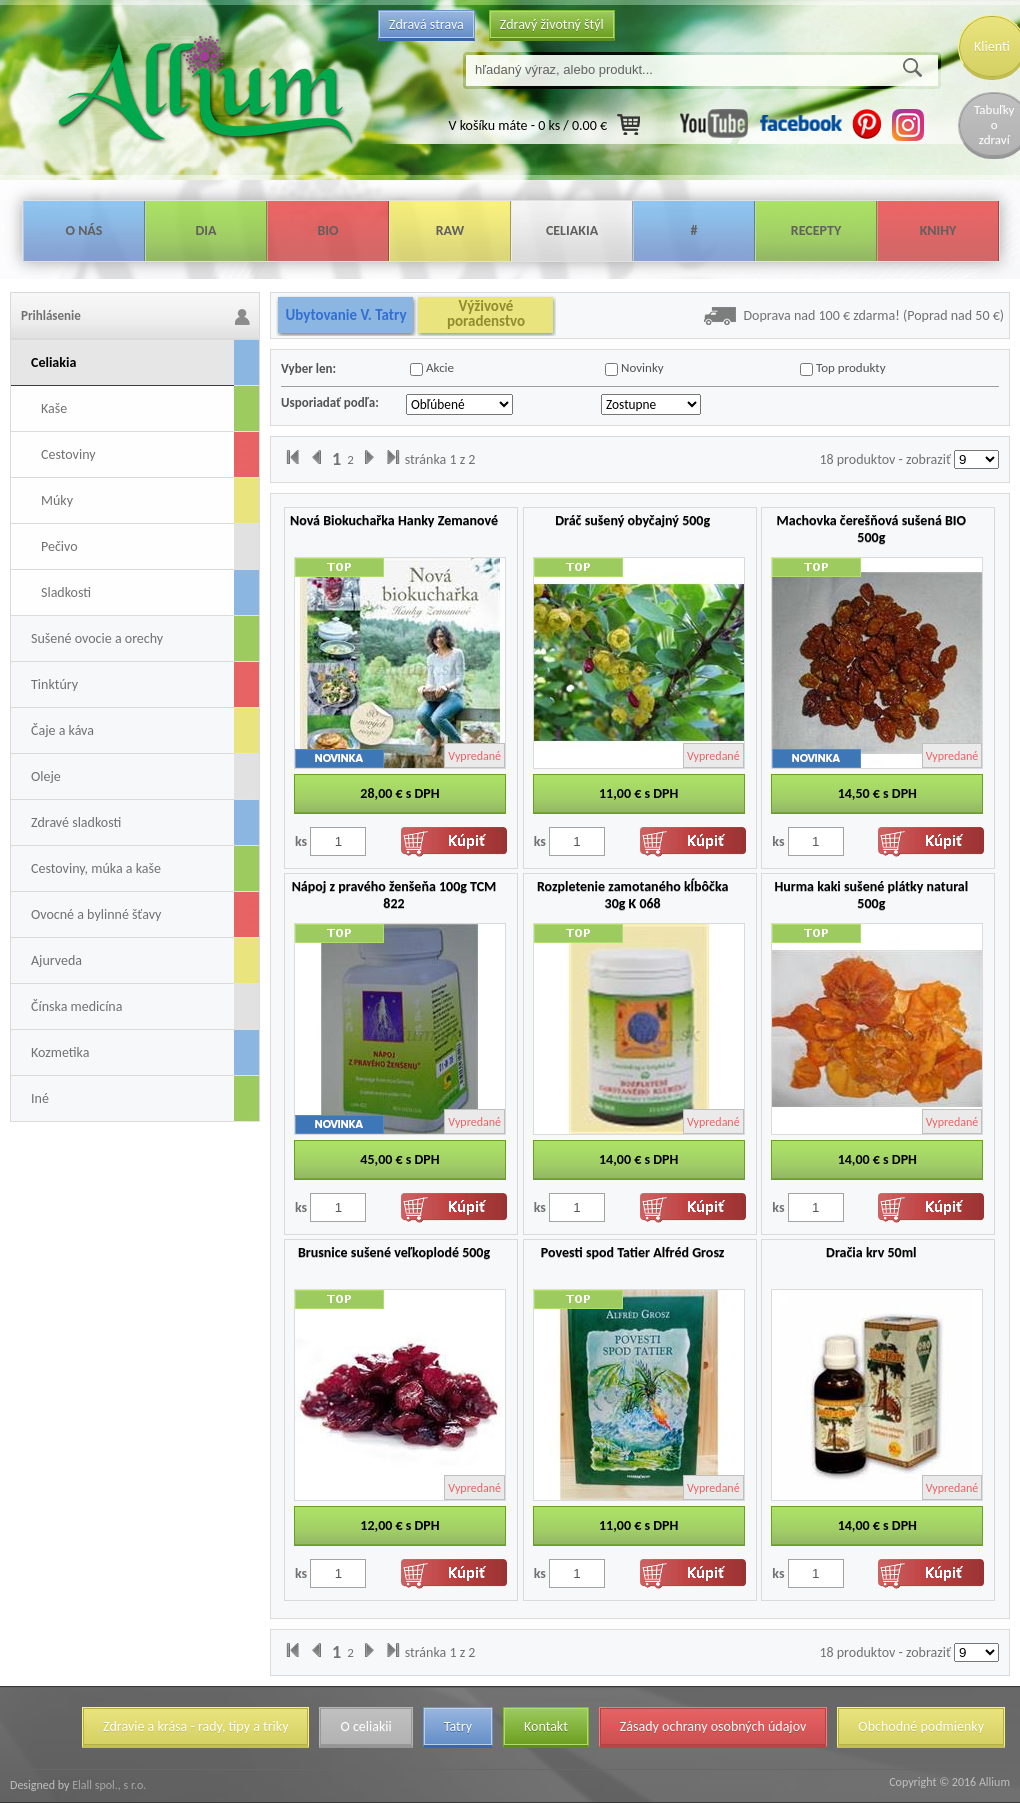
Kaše (54, 408)
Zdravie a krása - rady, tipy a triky (195, 1726)
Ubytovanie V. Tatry (345, 315)
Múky (57, 500)
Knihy (938, 230)
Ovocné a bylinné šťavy (96, 914)
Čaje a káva (62, 730)
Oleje (46, 776)
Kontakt (546, 1726)
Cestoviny (68, 454)
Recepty (816, 230)
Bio (327, 230)
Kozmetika (60, 1052)
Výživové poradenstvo (486, 314)
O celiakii (365, 1726)
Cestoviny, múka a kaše (96, 868)
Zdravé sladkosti (76, 822)
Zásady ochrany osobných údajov (713, 1726)
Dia (205, 230)
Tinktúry (54, 684)
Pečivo (59, 546)
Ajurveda (56, 960)
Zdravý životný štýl (552, 24)
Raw (450, 230)
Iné (40, 1098)
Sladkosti (66, 592)
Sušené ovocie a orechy (97, 638)
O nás (84, 230)
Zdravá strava (426, 24)
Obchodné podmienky (921, 1726)
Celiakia (572, 230)
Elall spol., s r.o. (107, 1785)
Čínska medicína (76, 1006)
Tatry (458, 1726)
